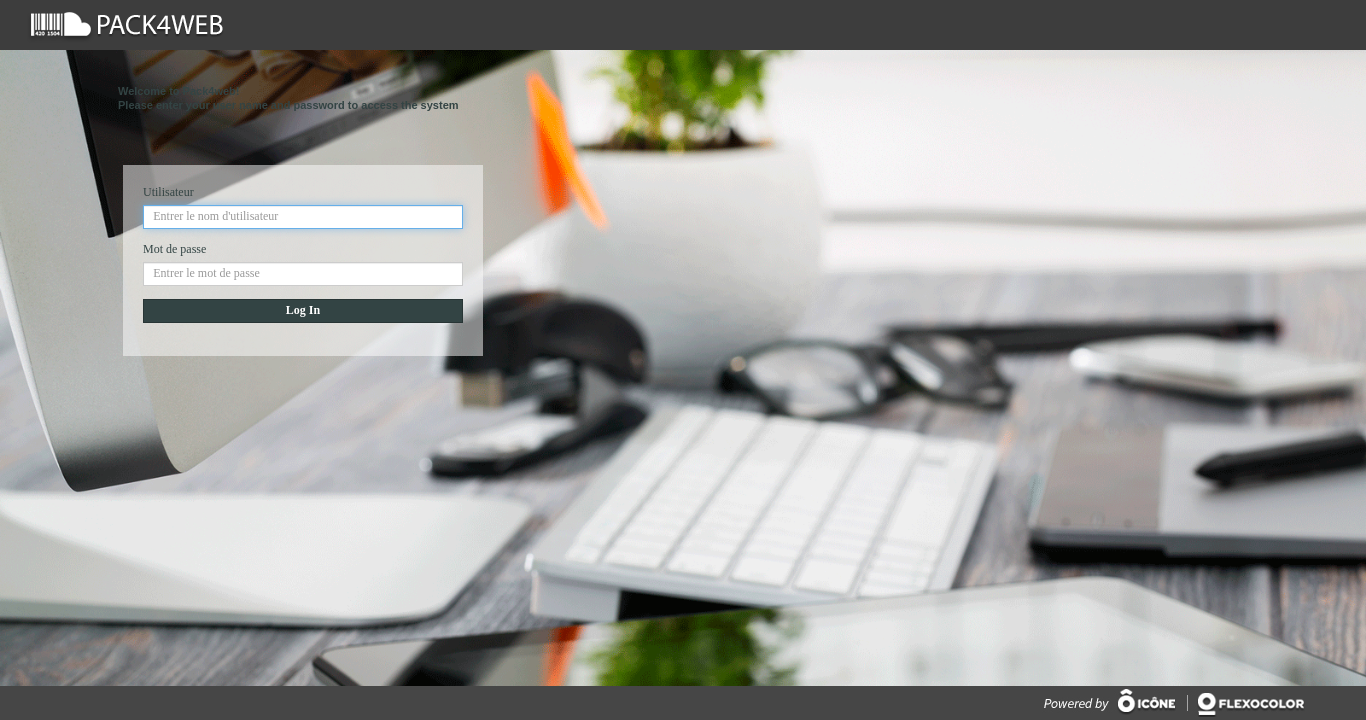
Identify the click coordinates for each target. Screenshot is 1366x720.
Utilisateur (168, 192)
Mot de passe (174, 249)
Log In (303, 310)
